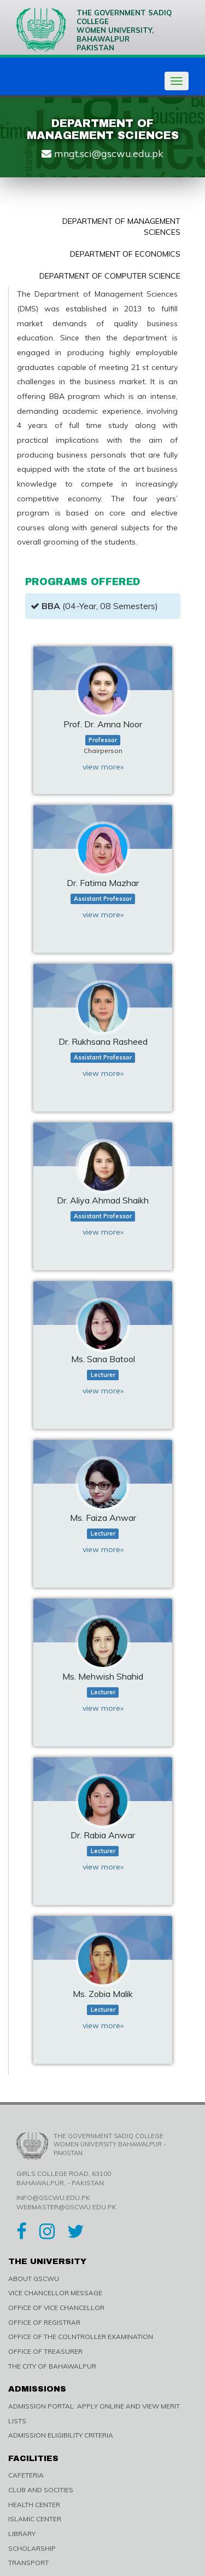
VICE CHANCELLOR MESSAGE (55, 2293)
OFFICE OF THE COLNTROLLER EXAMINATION (80, 2336)
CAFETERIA (26, 2475)
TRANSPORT (28, 2562)
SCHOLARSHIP (32, 2548)
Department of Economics (125, 254)
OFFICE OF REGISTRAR (44, 2322)
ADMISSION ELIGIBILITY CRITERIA (60, 2435)
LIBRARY (22, 2533)
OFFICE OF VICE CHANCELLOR (56, 2307)
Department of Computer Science (109, 276)
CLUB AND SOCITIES (40, 2490)
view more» (103, 767)
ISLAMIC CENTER (34, 2519)
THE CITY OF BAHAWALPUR (52, 2366)
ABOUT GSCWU (33, 2278)
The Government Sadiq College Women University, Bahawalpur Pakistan (94, 30)
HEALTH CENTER (34, 2504)
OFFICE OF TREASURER (45, 2351)
